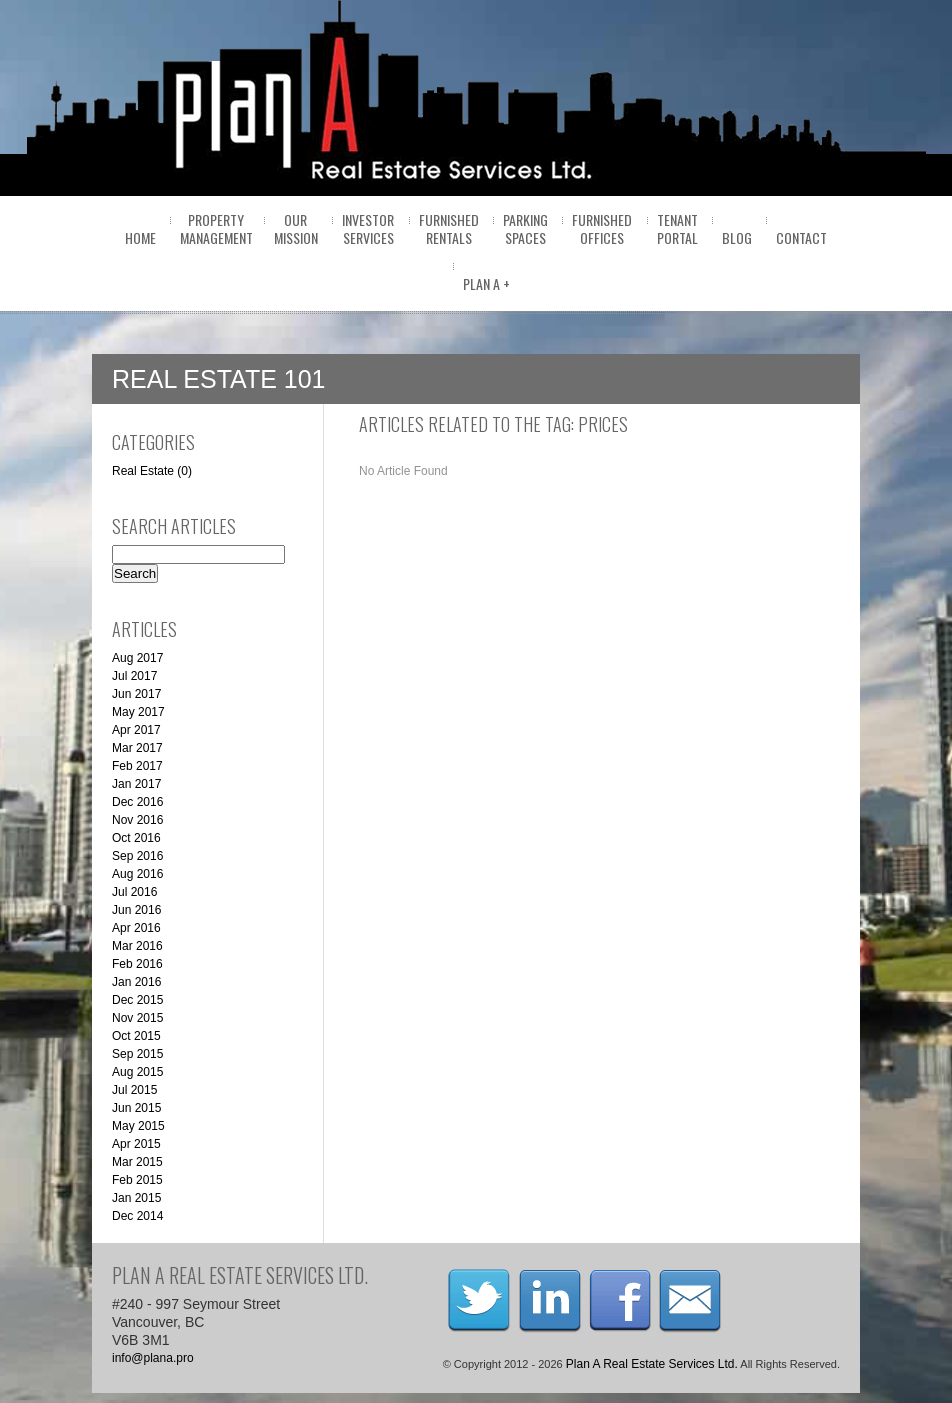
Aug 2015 (137, 1072)
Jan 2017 (136, 784)
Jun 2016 (136, 910)
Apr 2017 (136, 730)
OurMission (296, 228)
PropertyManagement (216, 228)
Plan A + (486, 283)
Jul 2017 (134, 676)
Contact (801, 237)
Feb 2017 (137, 766)
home (140, 237)
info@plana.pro (153, 1358)
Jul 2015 (134, 1090)
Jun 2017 (136, 694)
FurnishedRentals (449, 228)
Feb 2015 (137, 1180)
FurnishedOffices (602, 228)
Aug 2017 (137, 658)
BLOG (737, 237)
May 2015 (138, 1126)
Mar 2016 (137, 946)
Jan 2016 (136, 982)
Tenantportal (677, 228)
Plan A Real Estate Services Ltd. (652, 1364)
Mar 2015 (137, 1162)
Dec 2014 (137, 1216)
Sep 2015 (137, 1054)
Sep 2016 (137, 856)
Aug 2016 (137, 874)
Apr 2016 (136, 928)
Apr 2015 (136, 1144)
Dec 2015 (137, 1000)
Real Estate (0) (152, 471)
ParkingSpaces (525, 228)
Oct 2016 (136, 838)
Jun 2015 (136, 1108)
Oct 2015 (136, 1036)
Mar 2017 (137, 748)
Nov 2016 (137, 820)
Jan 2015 (136, 1198)
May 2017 (138, 712)
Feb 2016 (137, 964)
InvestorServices (368, 228)
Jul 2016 (134, 892)
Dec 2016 (137, 802)
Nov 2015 (137, 1018)
